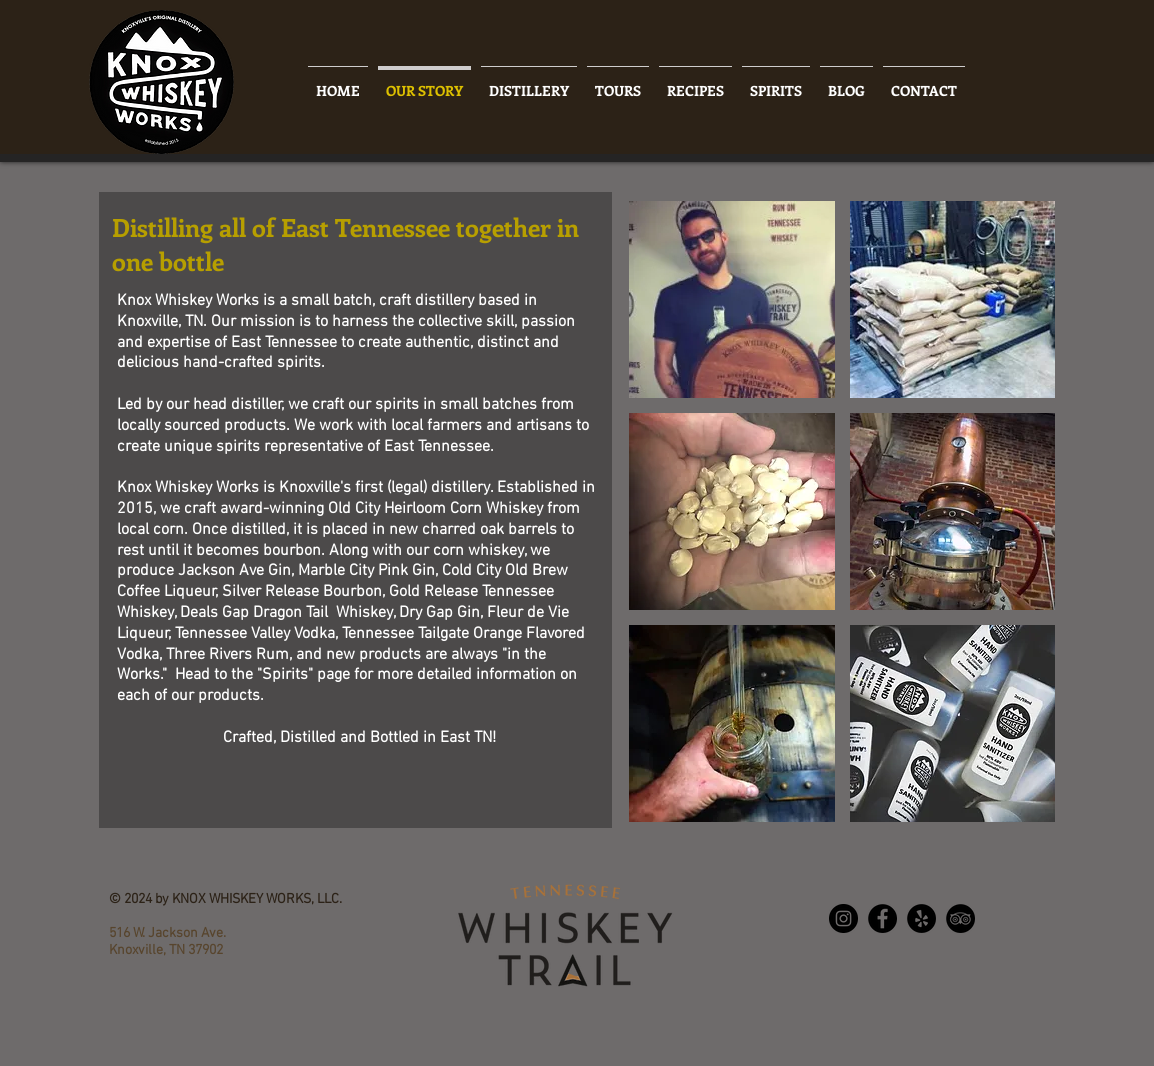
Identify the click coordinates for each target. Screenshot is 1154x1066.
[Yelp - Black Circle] (921, 918)
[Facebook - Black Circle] (882, 918)
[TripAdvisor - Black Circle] (960, 918)
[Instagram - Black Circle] (843, 918)
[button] (732, 299)
